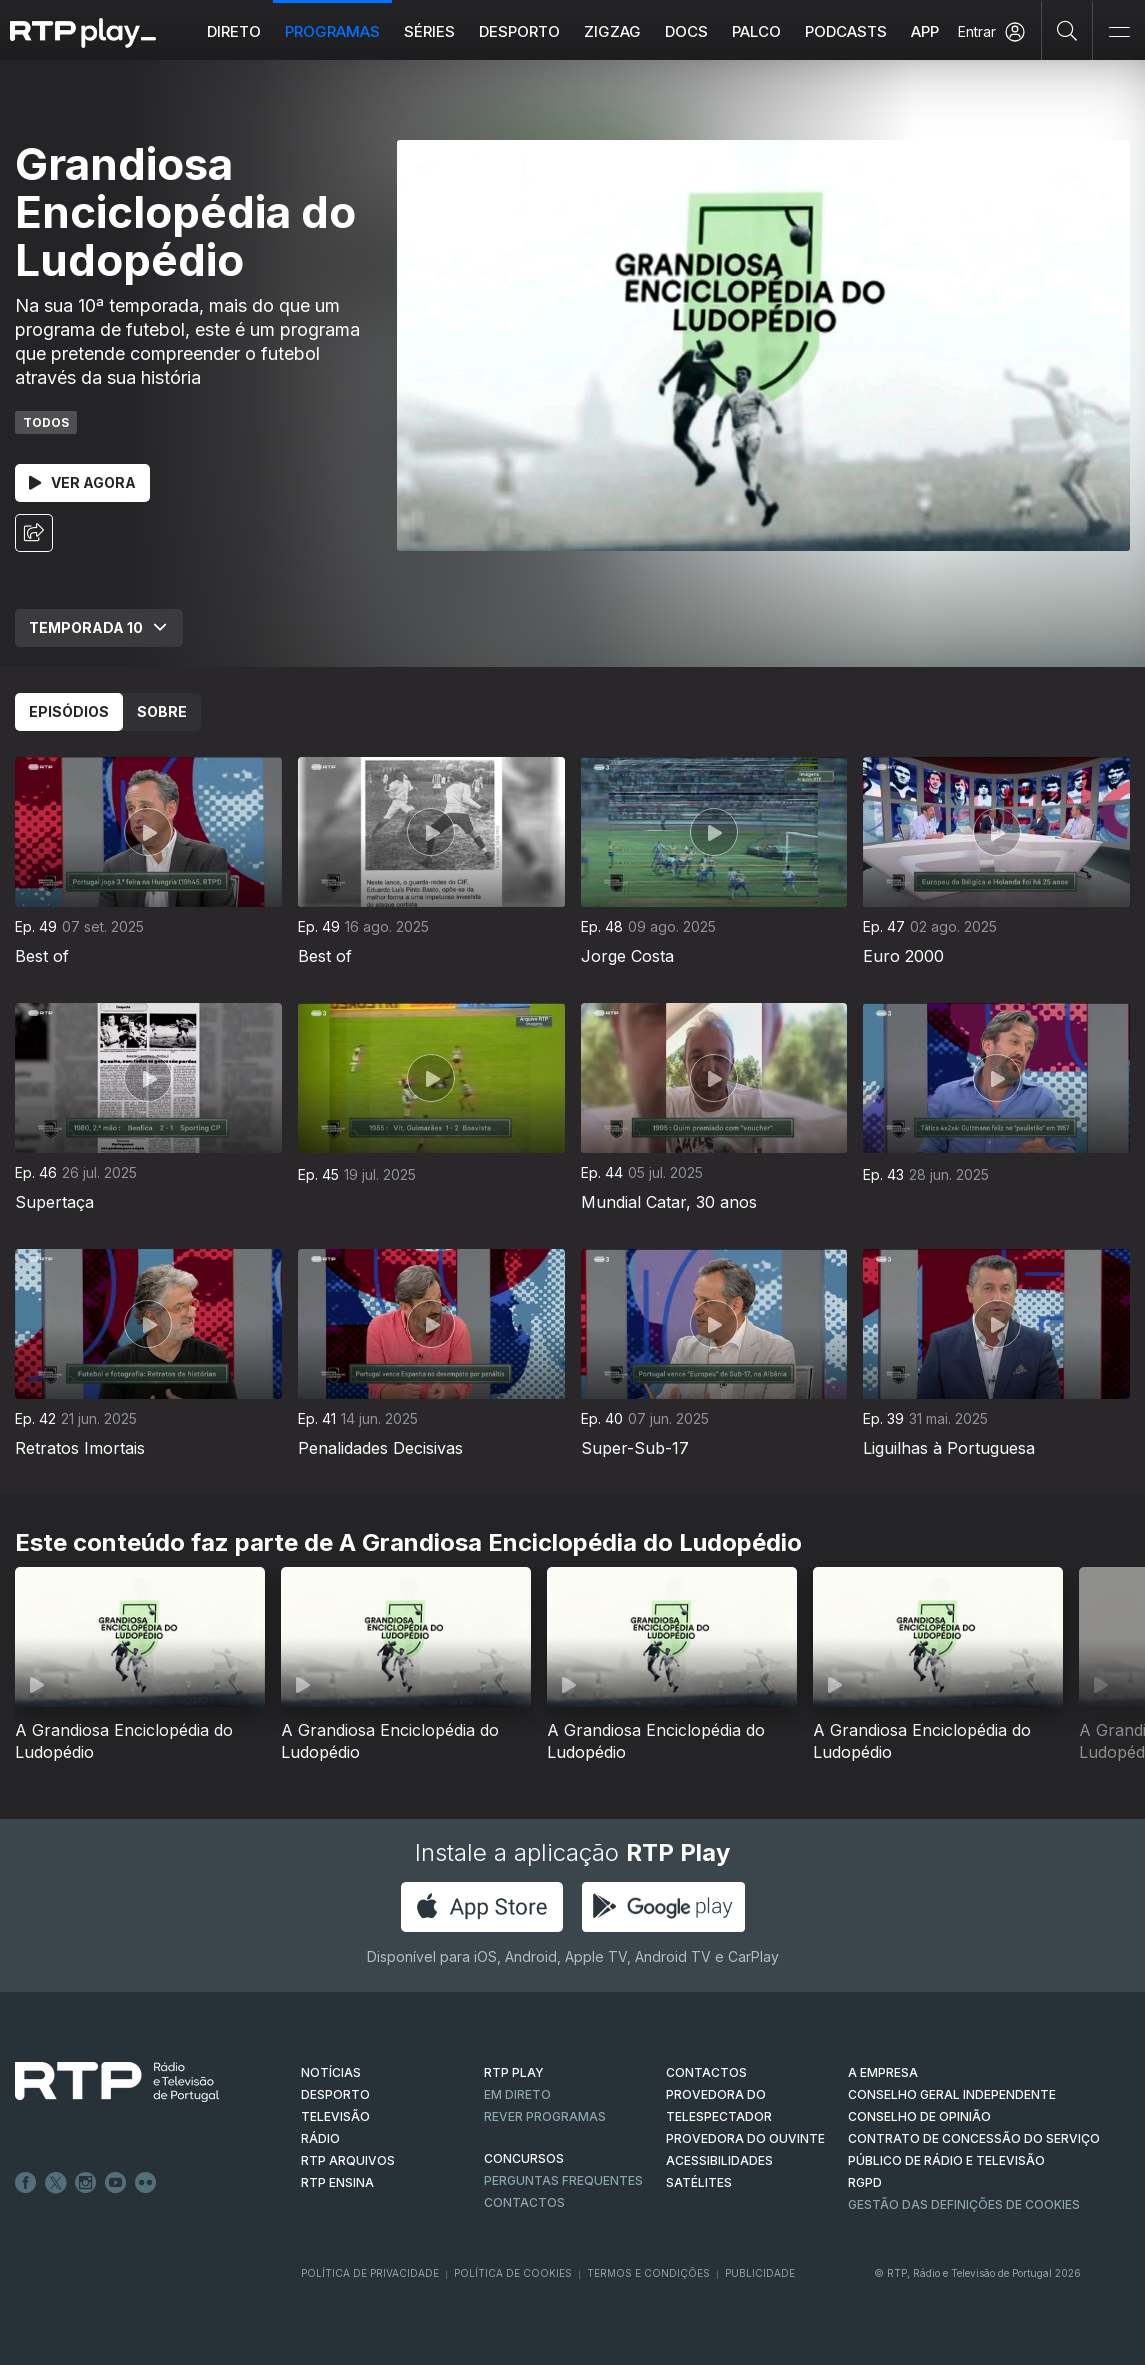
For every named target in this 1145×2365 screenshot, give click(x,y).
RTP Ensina (337, 2182)
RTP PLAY (514, 2072)
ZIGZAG (612, 31)
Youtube (116, 2183)
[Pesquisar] (1067, 30)
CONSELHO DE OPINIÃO (919, 2116)
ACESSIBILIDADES (719, 2160)
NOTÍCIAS (331, 2072)
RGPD (865, 2182)
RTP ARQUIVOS (348, 2160)
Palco (756, 31)
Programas (332, 31)
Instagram (86, 2183)
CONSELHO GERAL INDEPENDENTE (952, 2094)
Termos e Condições (648, 2273)
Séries (429, 31)
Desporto (519, 31)
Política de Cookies (513, 2273)
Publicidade (760, 2273)
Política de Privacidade (370, 2273)
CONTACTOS (706, 2072)
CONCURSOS (524, 2158)
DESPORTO (335, 2094)
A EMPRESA (883, 2072)
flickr (146, 2183)
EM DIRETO (517, 2094)
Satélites (699, 2182)
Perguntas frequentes (563, 2180)
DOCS (686, 31)
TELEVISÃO (335, 2116)
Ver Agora (82, 482)
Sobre (162, 711)
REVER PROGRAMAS (545, 2116)
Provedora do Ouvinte (745, 2138)
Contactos (524, 2202)
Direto (234, 31)
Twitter (56, 2183)
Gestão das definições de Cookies (964, 2204)
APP (925, 31)
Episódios (69, 711)
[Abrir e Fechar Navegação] (1119, 32)
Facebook (26, 2183)
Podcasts (846, 31)
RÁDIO (320, 2138)
